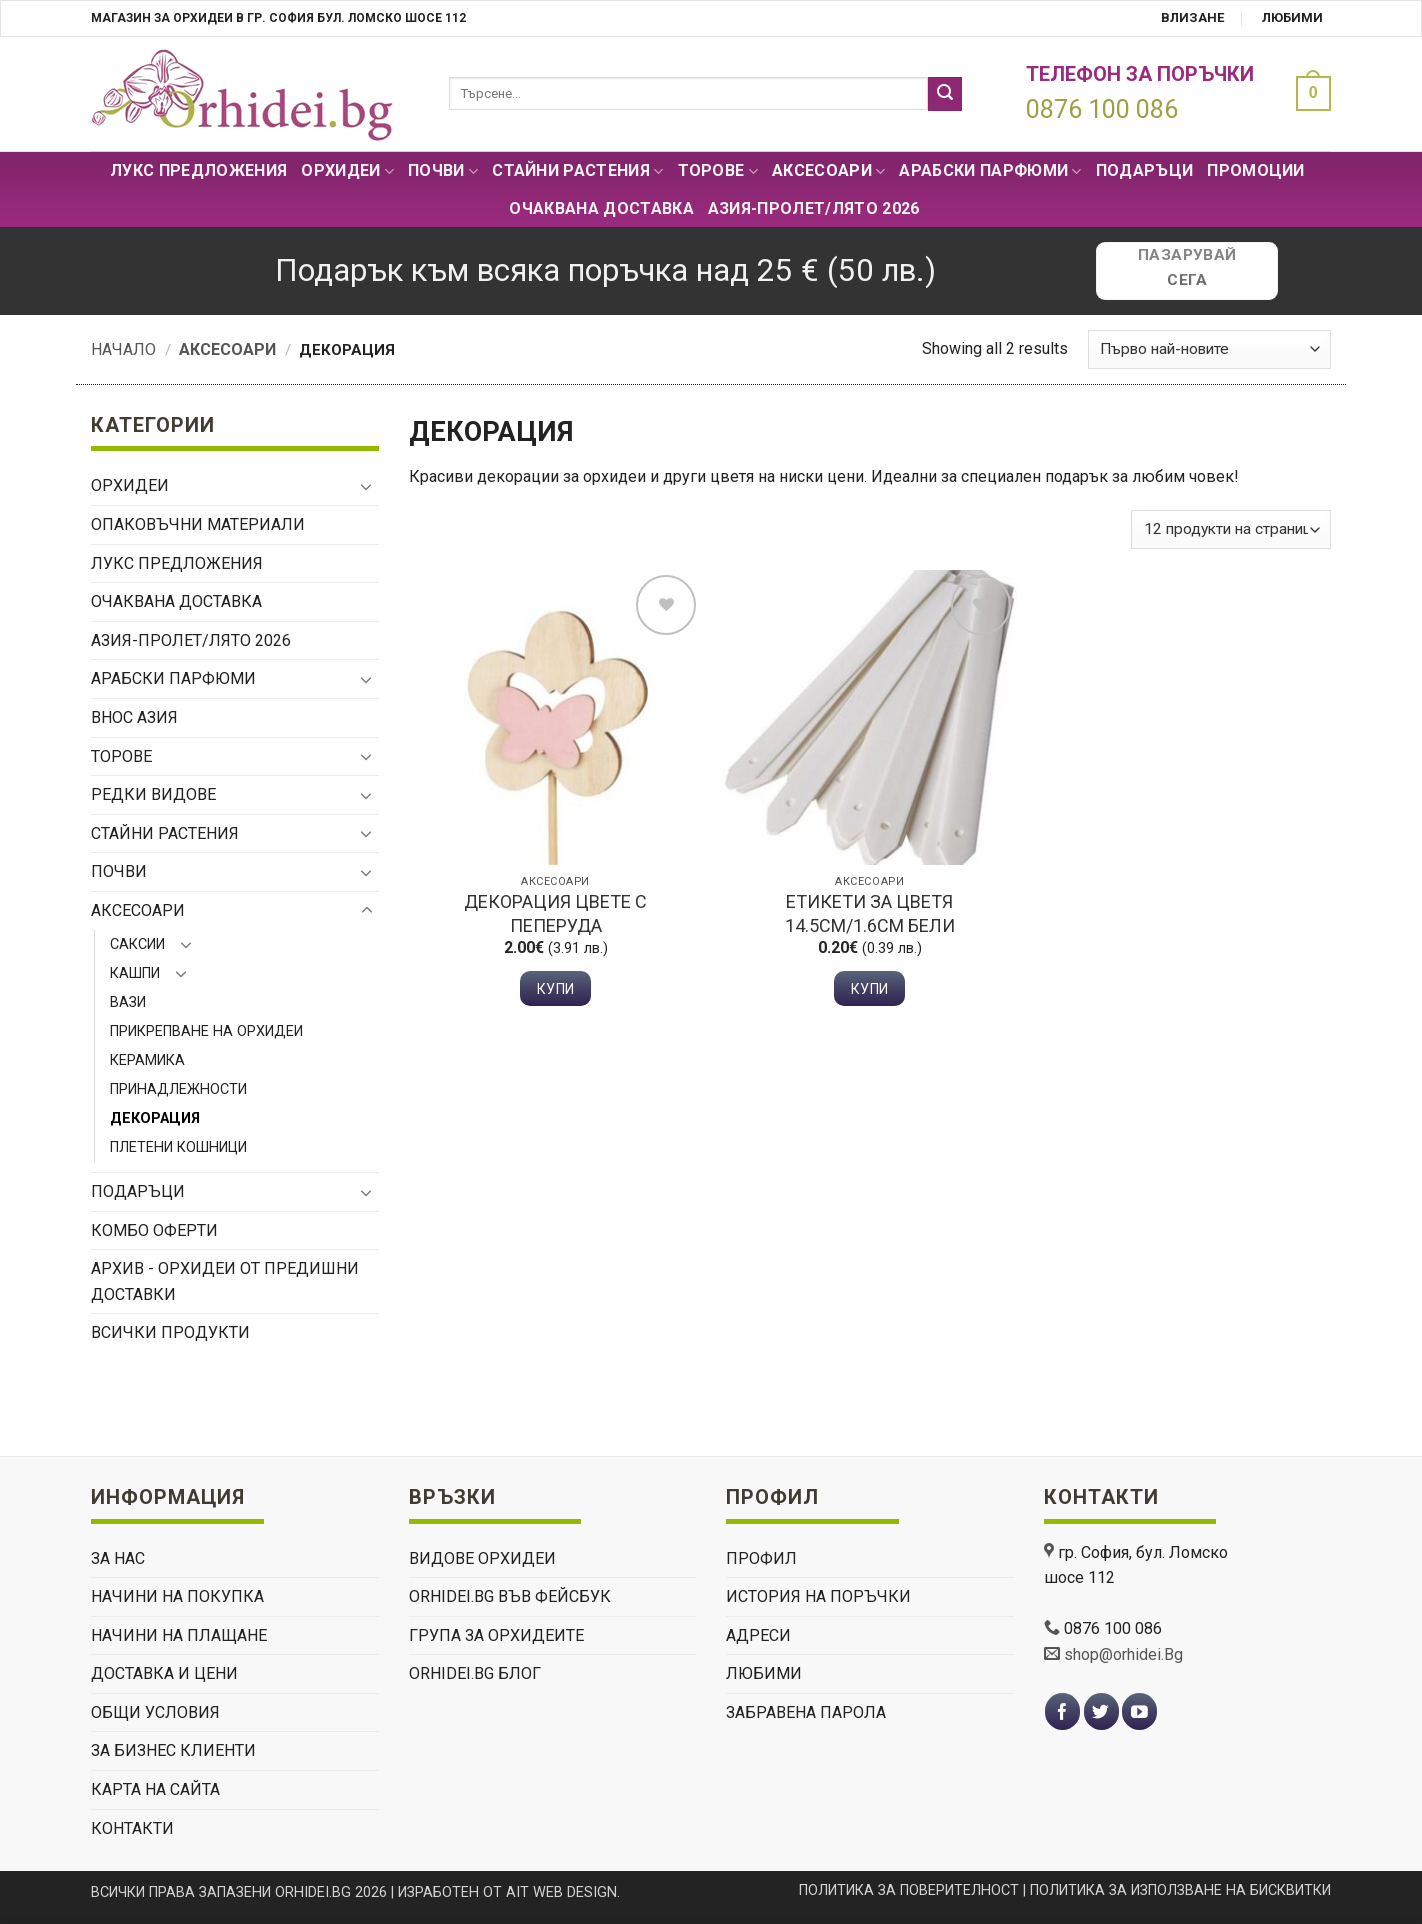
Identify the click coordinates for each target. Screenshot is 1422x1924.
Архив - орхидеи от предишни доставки (225, 1281)
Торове (718, 171)
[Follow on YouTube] (1139, 1711)
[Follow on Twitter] (1101, 1711)
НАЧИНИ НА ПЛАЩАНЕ (179, 1635)
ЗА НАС (118, 1558)
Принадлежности (178, 1089)
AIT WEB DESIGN (561, 1892)
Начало (123, 349)
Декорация (155, 1118)
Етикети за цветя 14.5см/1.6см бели (870, 913)
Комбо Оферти (154, 1230)
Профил (761, 1558)
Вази (128, 1002)
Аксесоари (828, 171)
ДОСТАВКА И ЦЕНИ (164, 1673)
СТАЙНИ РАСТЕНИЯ (577, 171)
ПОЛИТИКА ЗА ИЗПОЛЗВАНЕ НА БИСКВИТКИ (1180, 1890)
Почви (443, 171)
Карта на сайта (155, 1789)
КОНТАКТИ (132, 1828)
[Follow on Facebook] (1062, 1711)
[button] (1308, 93)
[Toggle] (367, 486)
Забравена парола (806, 1712)
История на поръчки (818, 1596)
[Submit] (945, 94)
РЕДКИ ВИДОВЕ (153, 794)
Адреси (758, 1635)
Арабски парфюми (990, 171)
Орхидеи (347, 171)
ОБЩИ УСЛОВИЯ (155, 1712)
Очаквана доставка (601, 208)
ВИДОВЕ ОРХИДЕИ (482, 1558)
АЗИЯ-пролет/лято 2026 (814, 208)
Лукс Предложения (198, 170)
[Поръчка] (1209, 349)
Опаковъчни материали (198, 524)
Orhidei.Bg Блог (475, 1673)
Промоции (1256, 170)
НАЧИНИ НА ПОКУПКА (177, 1596)
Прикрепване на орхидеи (206, 1031)
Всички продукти (170, 1332)
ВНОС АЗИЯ (134, 717)
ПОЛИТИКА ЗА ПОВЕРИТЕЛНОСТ (909, 1890)
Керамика (147, 1060)
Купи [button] (556, 989)
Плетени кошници (178, 1147)
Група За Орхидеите (496, 1635)
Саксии (137, 944)
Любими (1292, 17)
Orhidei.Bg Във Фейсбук (510, 1596)
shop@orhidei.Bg (1123, 1654)
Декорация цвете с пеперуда (555, 913)
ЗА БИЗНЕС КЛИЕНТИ (173, 1750)
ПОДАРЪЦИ (1145, 170)
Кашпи (135, 973)
